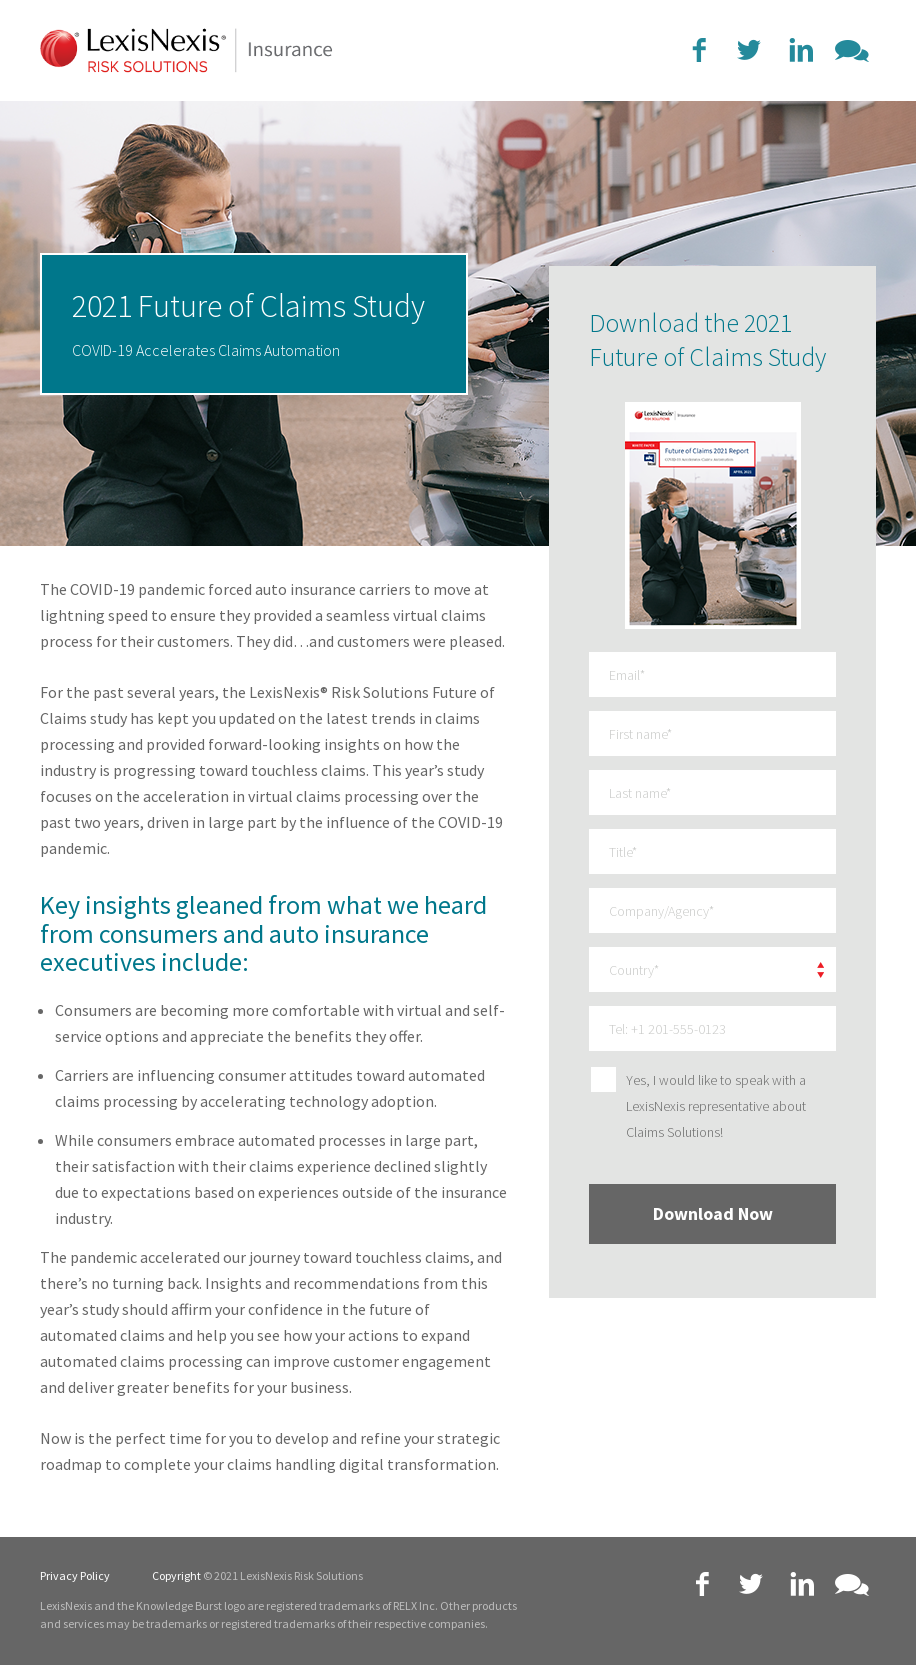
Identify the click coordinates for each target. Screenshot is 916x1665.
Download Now (713, 1213)
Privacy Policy (75, 1575)
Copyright (176, 1575)
